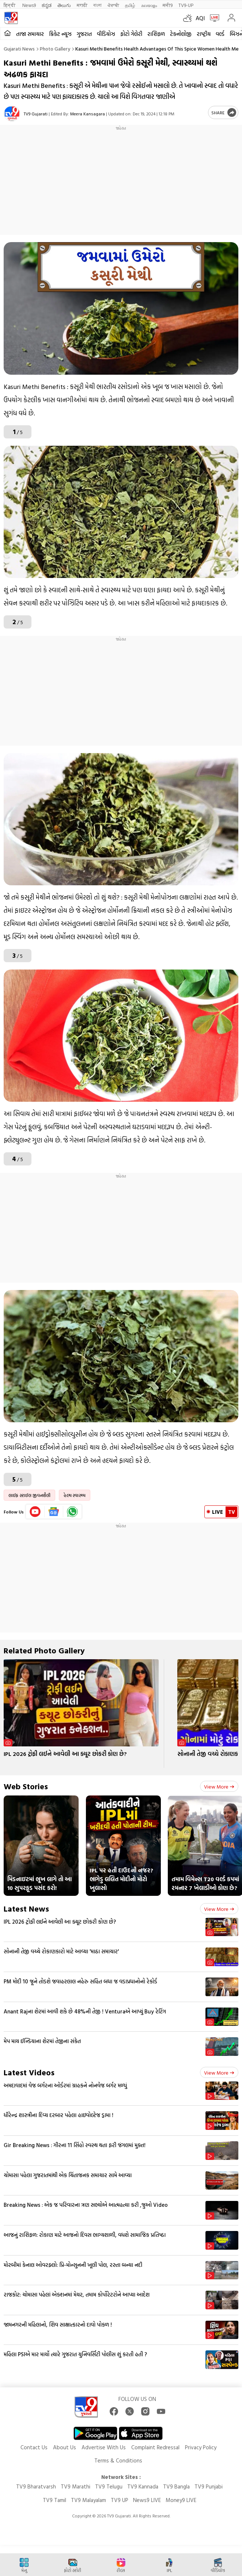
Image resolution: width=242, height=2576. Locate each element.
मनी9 (168, 4)
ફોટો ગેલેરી (131, 34)
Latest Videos (29, 2072)
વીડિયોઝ (106, 34)
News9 (29, 4)
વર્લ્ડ (220, 34)
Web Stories (26, 1786)
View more (219, 1786)
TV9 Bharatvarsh (36, 2486)
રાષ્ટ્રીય (204, 34)
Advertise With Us (104, 2447)
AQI (200, 18)
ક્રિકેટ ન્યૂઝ (60, 34)
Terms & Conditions (118, 2460)
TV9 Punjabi (208, 2486)
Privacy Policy (200, 2447)
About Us (64, 2447)
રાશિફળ (156, 34)
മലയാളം (149, 4)
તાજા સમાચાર (30, 34)
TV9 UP (119, 2500)
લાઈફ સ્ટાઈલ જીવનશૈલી (29, 1495)
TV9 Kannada (142, 2486)
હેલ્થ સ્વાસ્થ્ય (75, 1495)
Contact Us (34, 2447)
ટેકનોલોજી (181, 34)
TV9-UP (185, 4)
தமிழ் (130, 4)
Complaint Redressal (155, 2447)
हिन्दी (10, 4)
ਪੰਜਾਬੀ (113, 4)
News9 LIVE (147, 2500)
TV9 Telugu (108, 2486)
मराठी (82, 4)
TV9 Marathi (75, 2486)
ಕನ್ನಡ (47, 4)
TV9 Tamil (54, 2500)
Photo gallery (55, 48)
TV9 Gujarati (36, 113)
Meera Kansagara (87, 113)
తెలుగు (64, 4)
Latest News (26, 1908)
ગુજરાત (84, 34)
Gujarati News (19, 48)
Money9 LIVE (181, 2500)
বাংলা (97, 4)
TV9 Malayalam (88, 2500)
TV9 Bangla (176, 2486)
